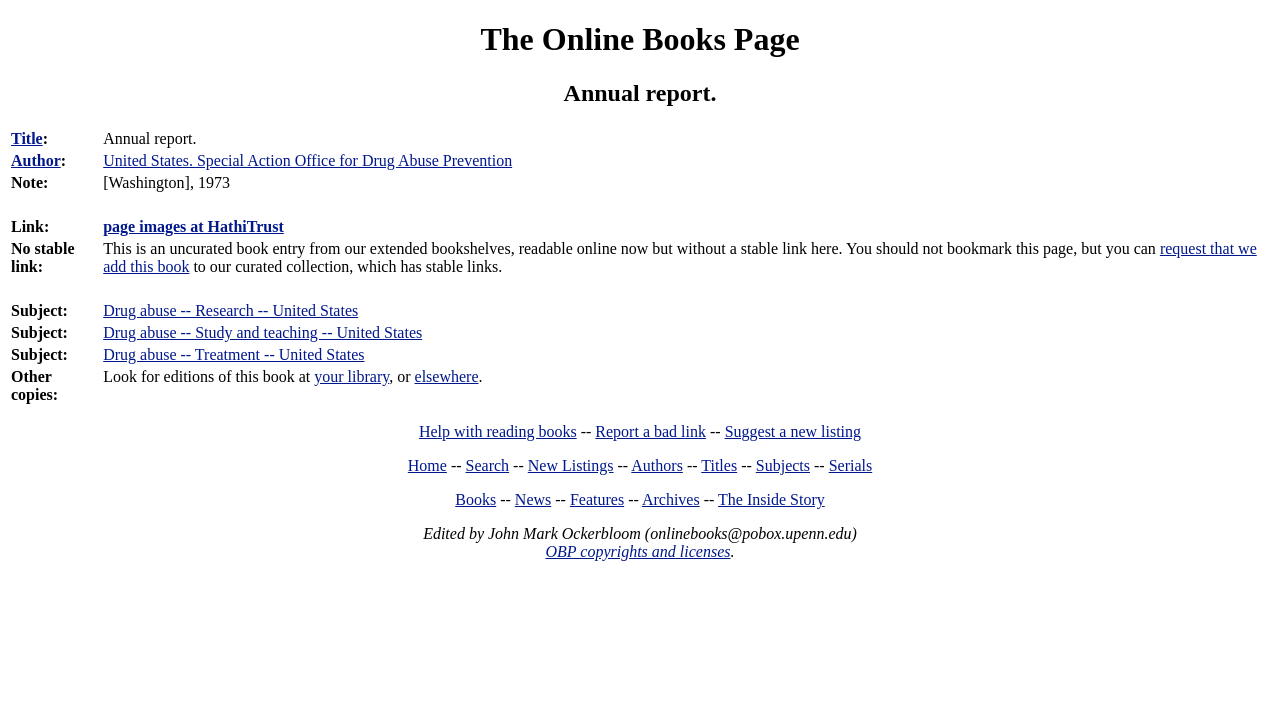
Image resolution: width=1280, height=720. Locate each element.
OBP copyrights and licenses (637, 551)
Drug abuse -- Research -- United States (230, 310)
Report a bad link (650, 431)
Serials (851, 465)
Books (475, 499)
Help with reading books (498, 431)
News (533, 499)
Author (36, 160)
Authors (657, 465)
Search (488, 465)
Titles (719, 465)
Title (27, 138)
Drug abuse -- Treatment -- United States (233, 354)
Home (427, 465)
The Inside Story (771, 499)
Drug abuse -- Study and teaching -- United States (262, 332)
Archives (671, 499)
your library (351, 376)
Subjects (783, 465)
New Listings (571, 465)
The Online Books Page (639, 39)
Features (597, 499)
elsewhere (447, 376)
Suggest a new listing (793, 431)
